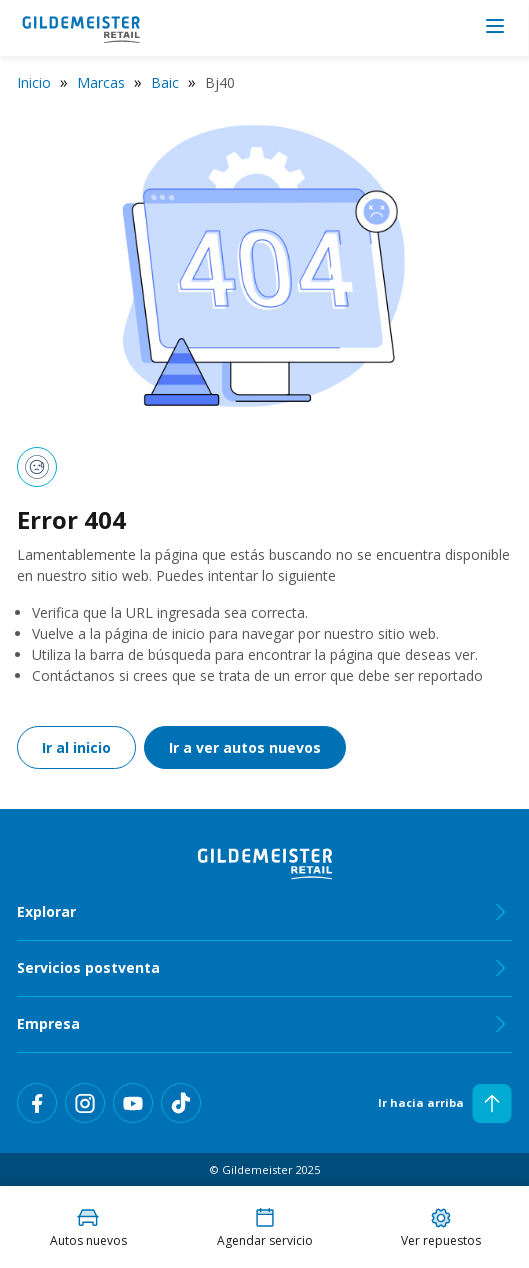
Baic (165, 82)
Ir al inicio (76, 747)
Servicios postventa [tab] (264, 968)
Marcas (101, 82)
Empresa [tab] (264, 1024)
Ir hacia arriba (445, 1103)
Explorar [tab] (264, 912)
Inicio (34, 82)
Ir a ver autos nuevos (245, 747)
